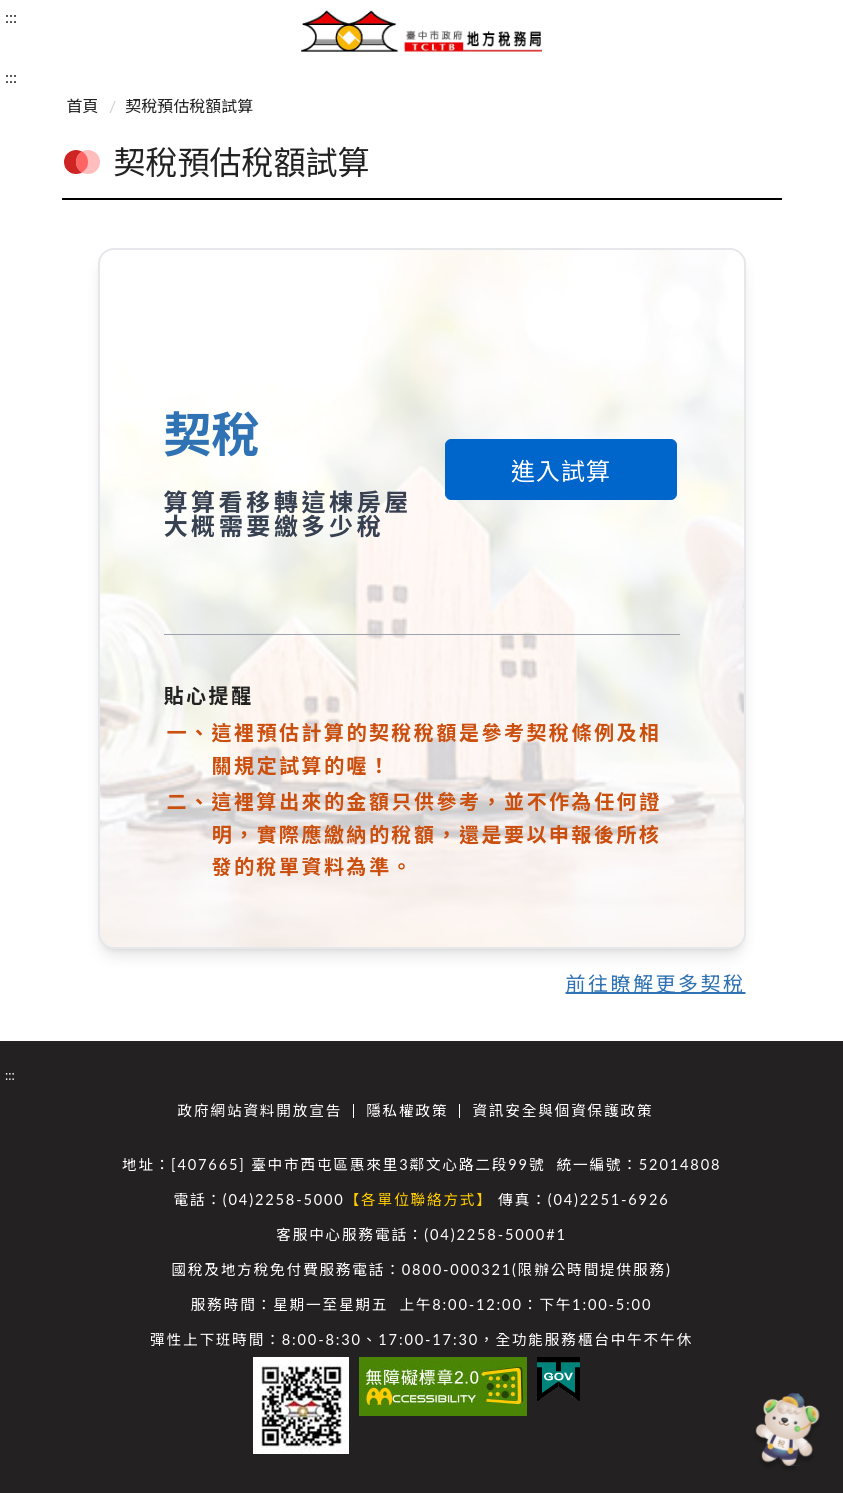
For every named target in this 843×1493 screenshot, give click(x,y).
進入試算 (561, 470)
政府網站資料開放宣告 (260, 1110)
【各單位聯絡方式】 (419, 1199)
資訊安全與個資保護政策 (562, 1110)
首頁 (83, 105)
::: (11, 16)
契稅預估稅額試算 (189, 105)
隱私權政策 (407, 1110)
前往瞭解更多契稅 (656, 983)
